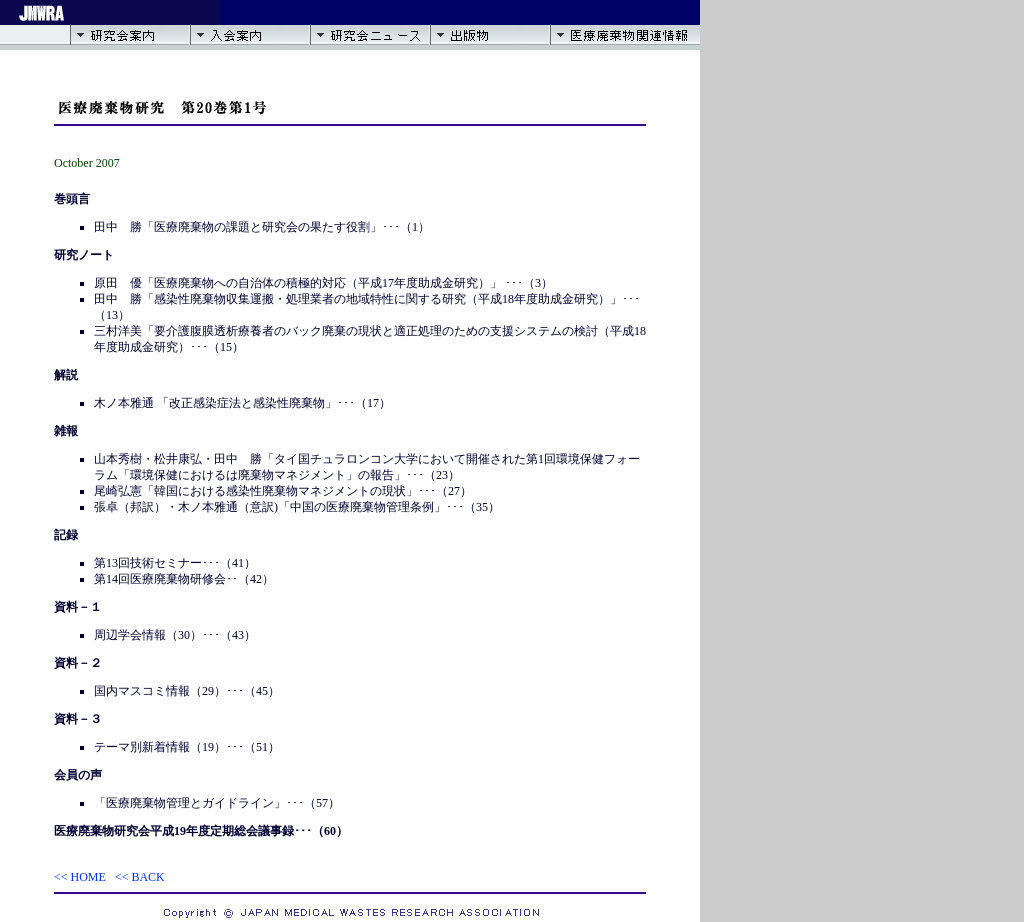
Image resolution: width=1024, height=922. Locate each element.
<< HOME (80, 877)
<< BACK (140, 877)
